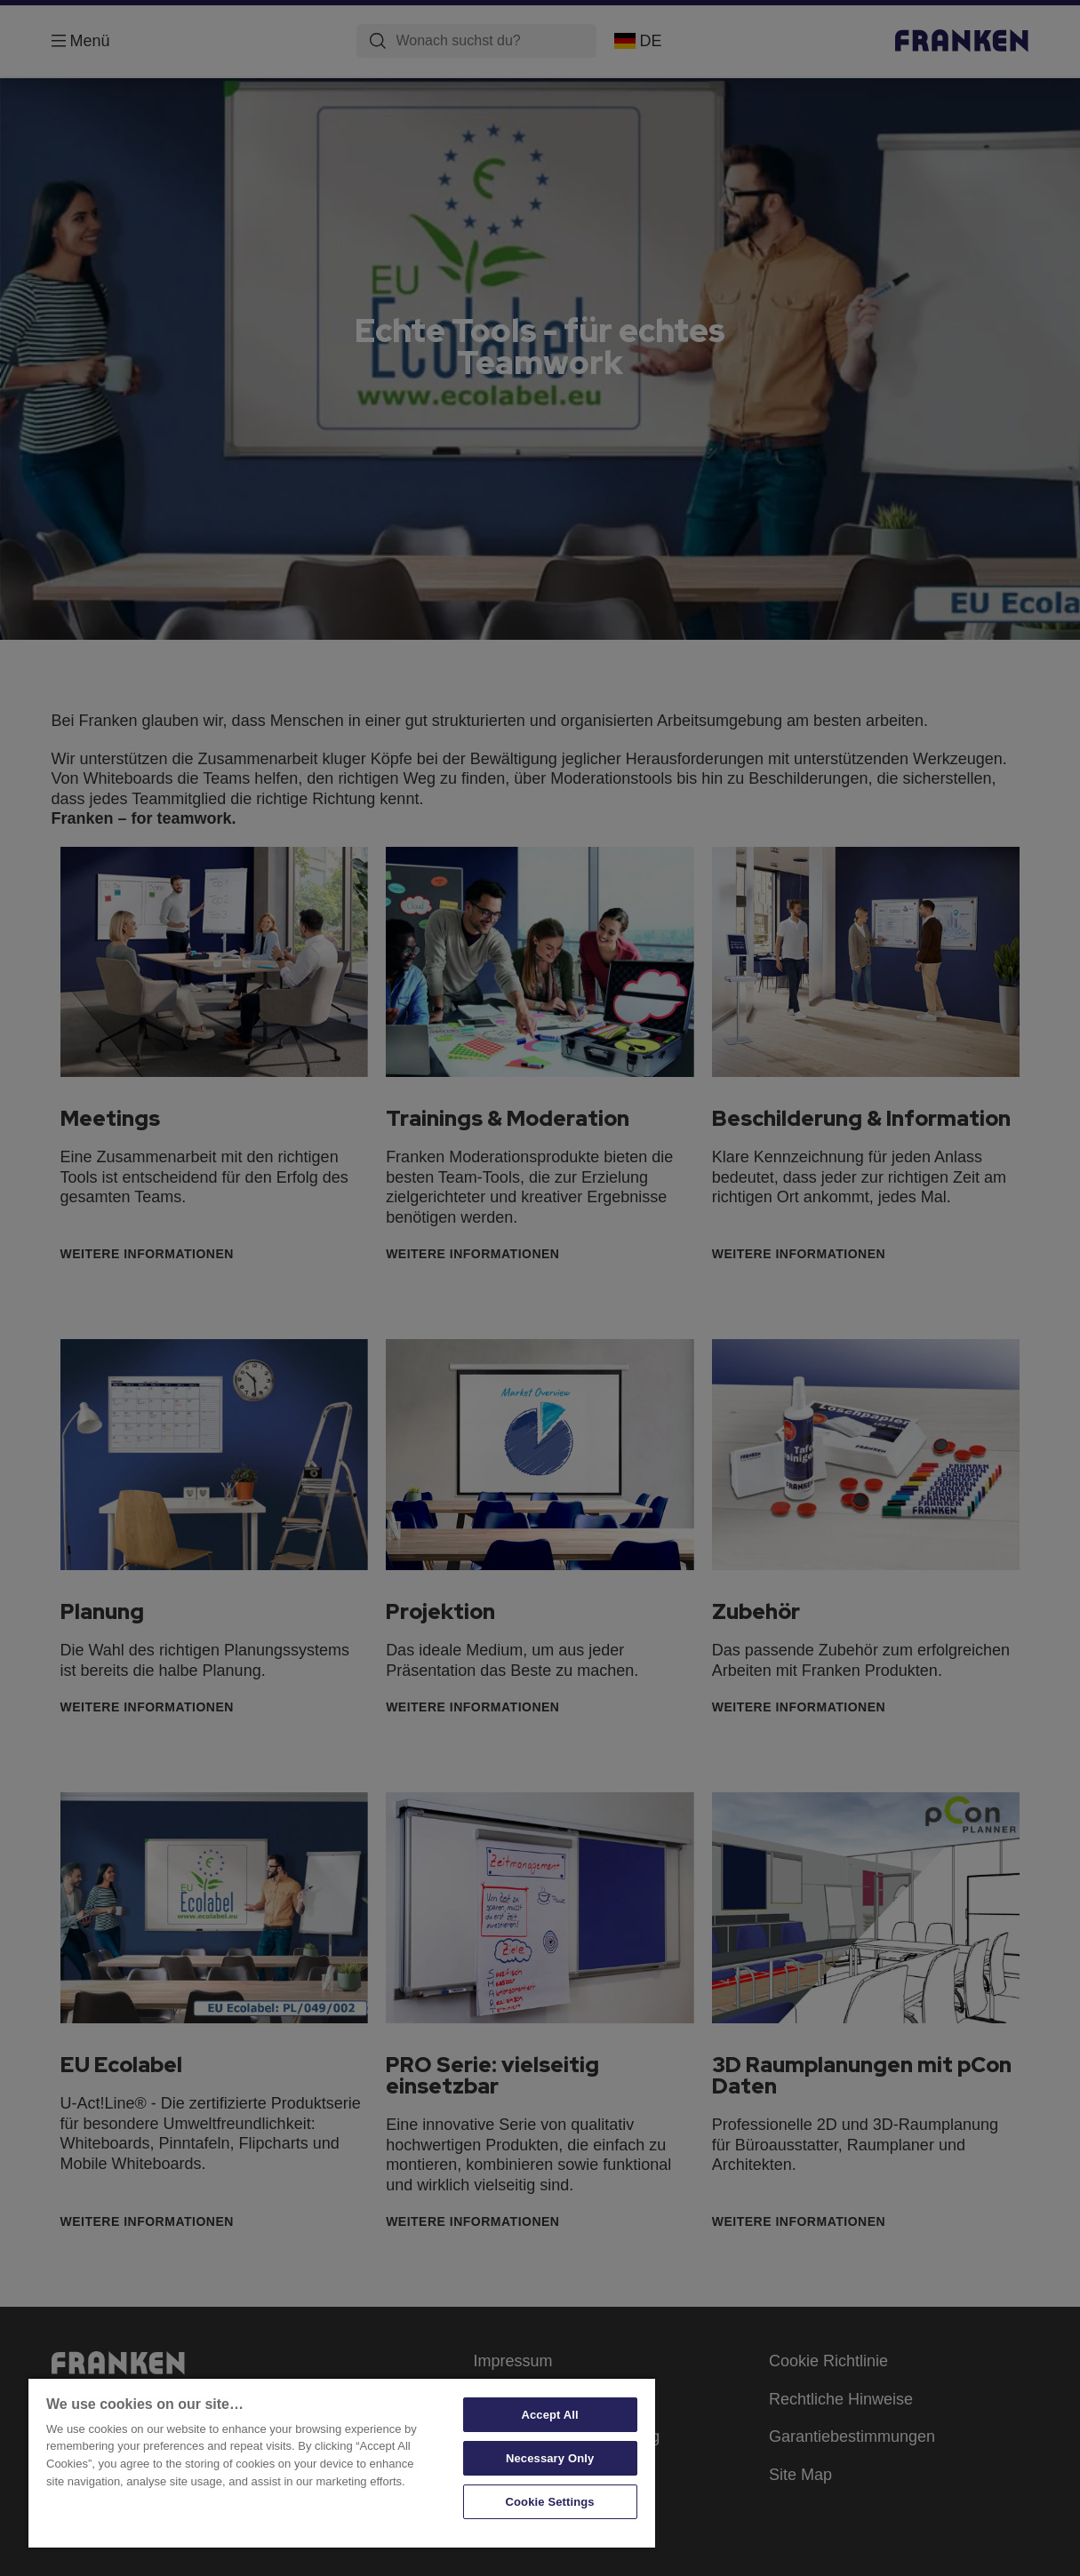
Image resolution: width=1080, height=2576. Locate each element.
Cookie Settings (550, 2501)
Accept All (549, 2414)
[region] (341, 2462)
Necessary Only (550, 2458)
